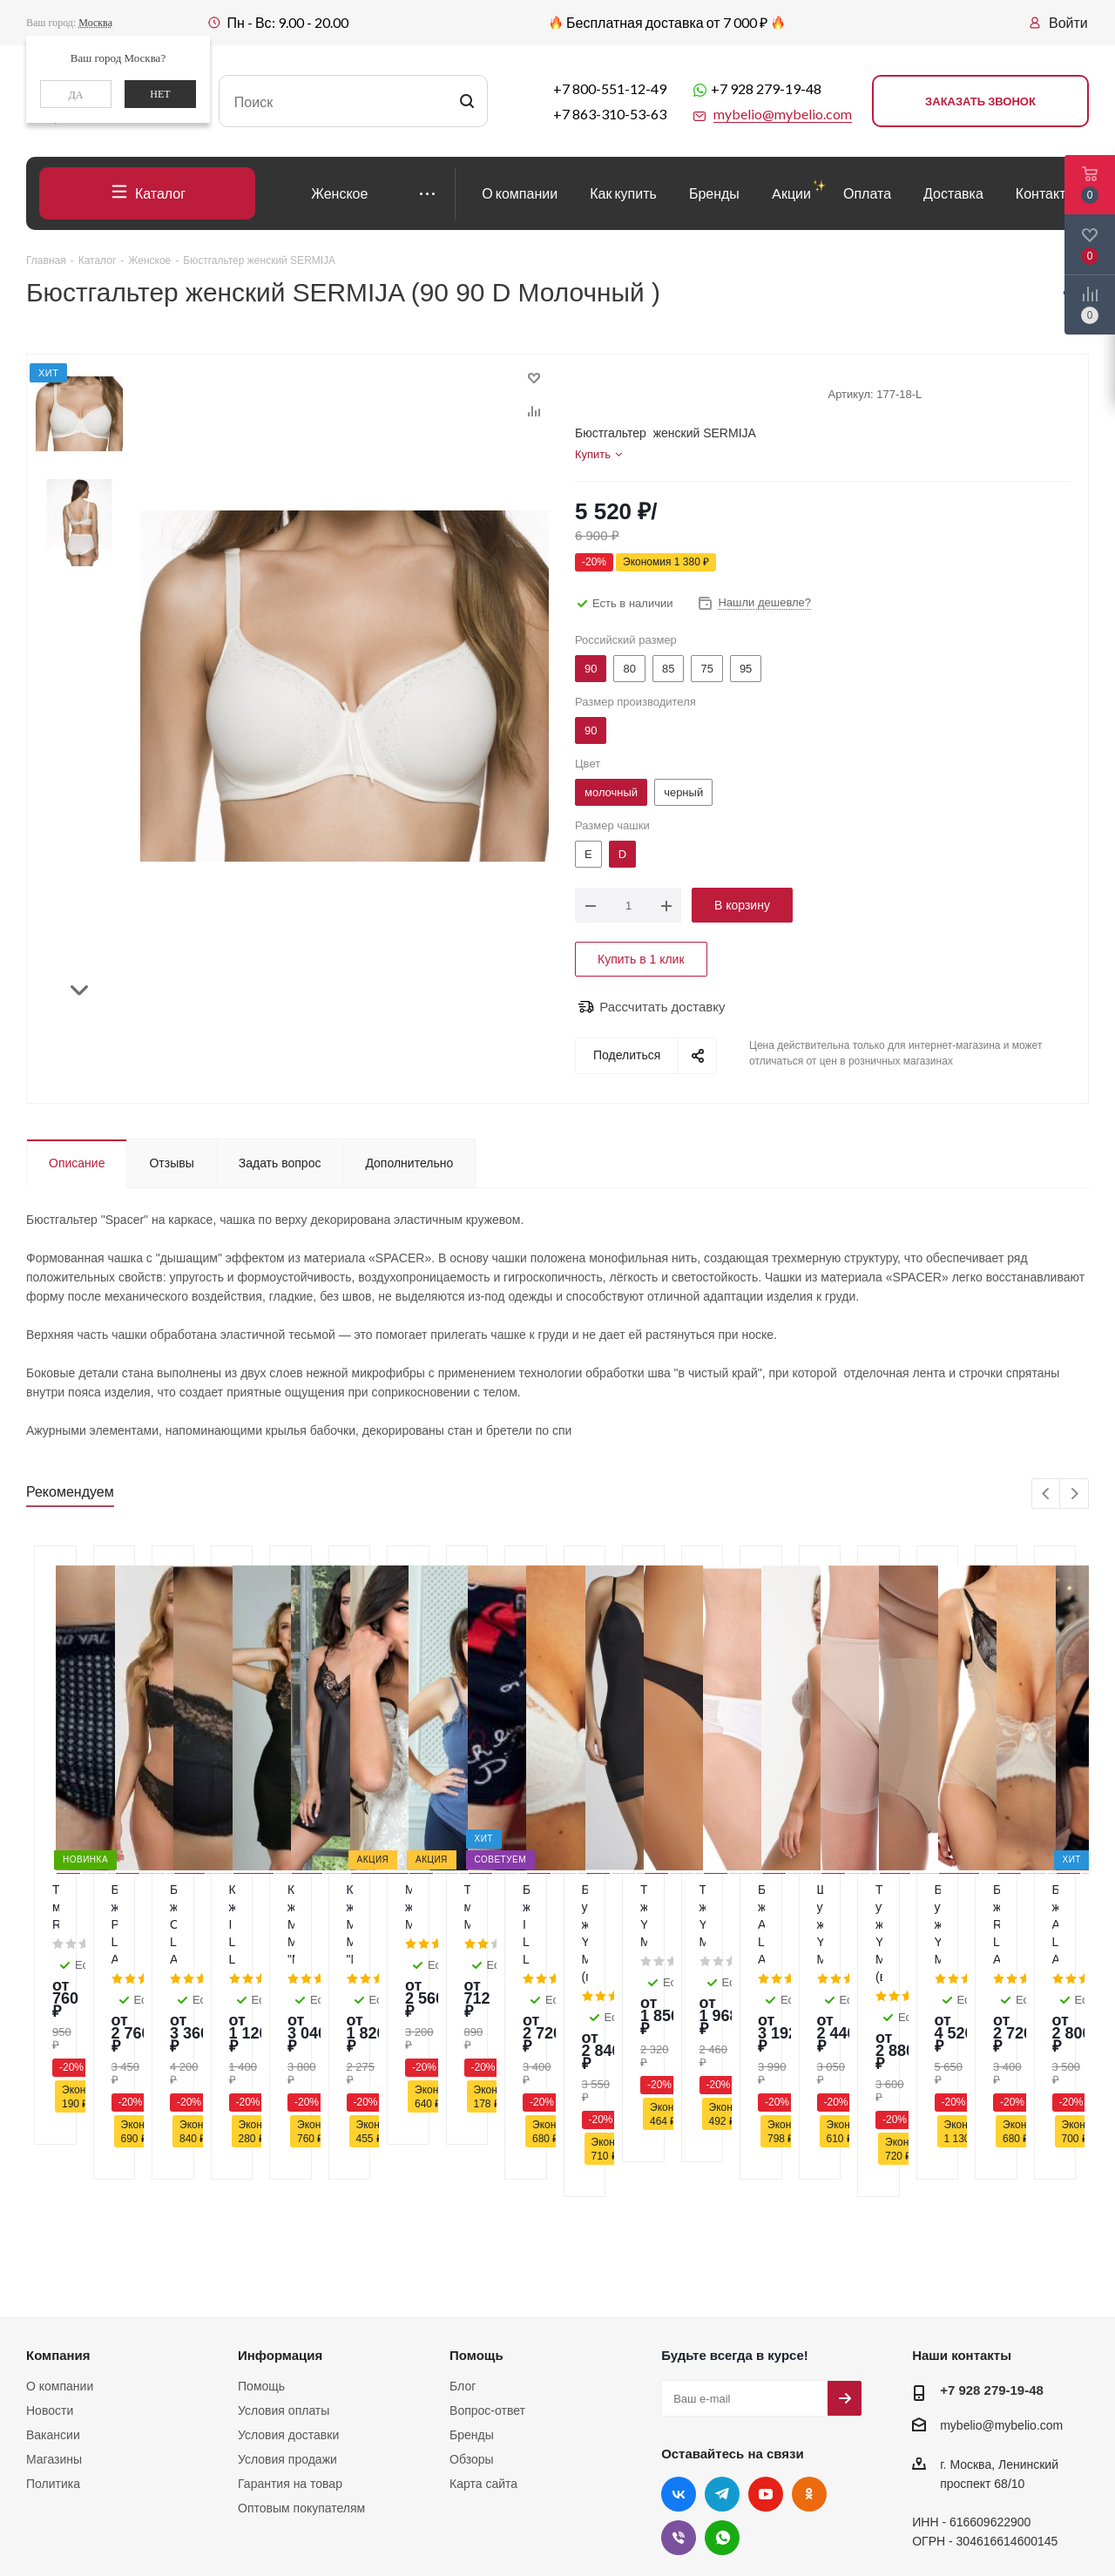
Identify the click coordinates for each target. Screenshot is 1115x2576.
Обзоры (471, 2296)
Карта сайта (483, 2321)
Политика (53, 2321)
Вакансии (53, 2272)
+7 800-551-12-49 (609, 88)
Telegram (722, 2331)
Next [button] (79, 983)
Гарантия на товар (290, 2321)
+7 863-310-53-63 (609, 113)
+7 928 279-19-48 (766, 88)
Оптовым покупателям (301, 2345)
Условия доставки (288, 2272)
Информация (280, 2192)
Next (1074, 1494)
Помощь (261, 2223)
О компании (59, 2223)
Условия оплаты (283, 2248)
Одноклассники (809, 2331)
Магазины (54, 2296)
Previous (1046, 1494)
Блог (462, 2223)
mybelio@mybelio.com (1001, 2263)
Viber (678, 2374)
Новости (49, 2248)
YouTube (765, 2331)
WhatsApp (722, 2374)
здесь (879, 2440)
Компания (58, 2192)
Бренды (471, 2272)
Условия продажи (287, 2296)
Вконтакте (678, 2331)
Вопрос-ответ (487, 2248)
